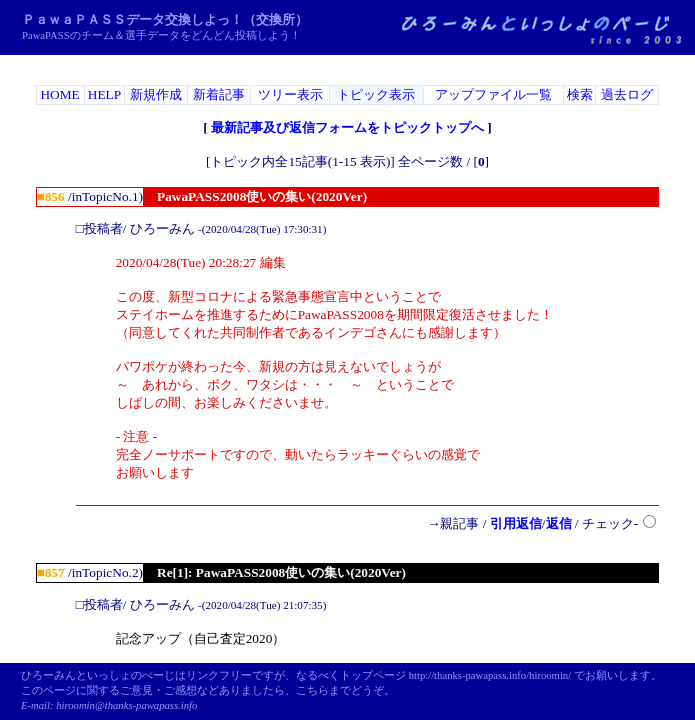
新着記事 (219, 94)
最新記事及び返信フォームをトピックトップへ (348, 127)
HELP (104, 94)
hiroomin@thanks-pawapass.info (126, 705)
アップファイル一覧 (493, 94)
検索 (580, 94)
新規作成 (156, 94)
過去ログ (627, 94)
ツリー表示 (290, 94)
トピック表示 (376, 94)
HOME (59, 94)
